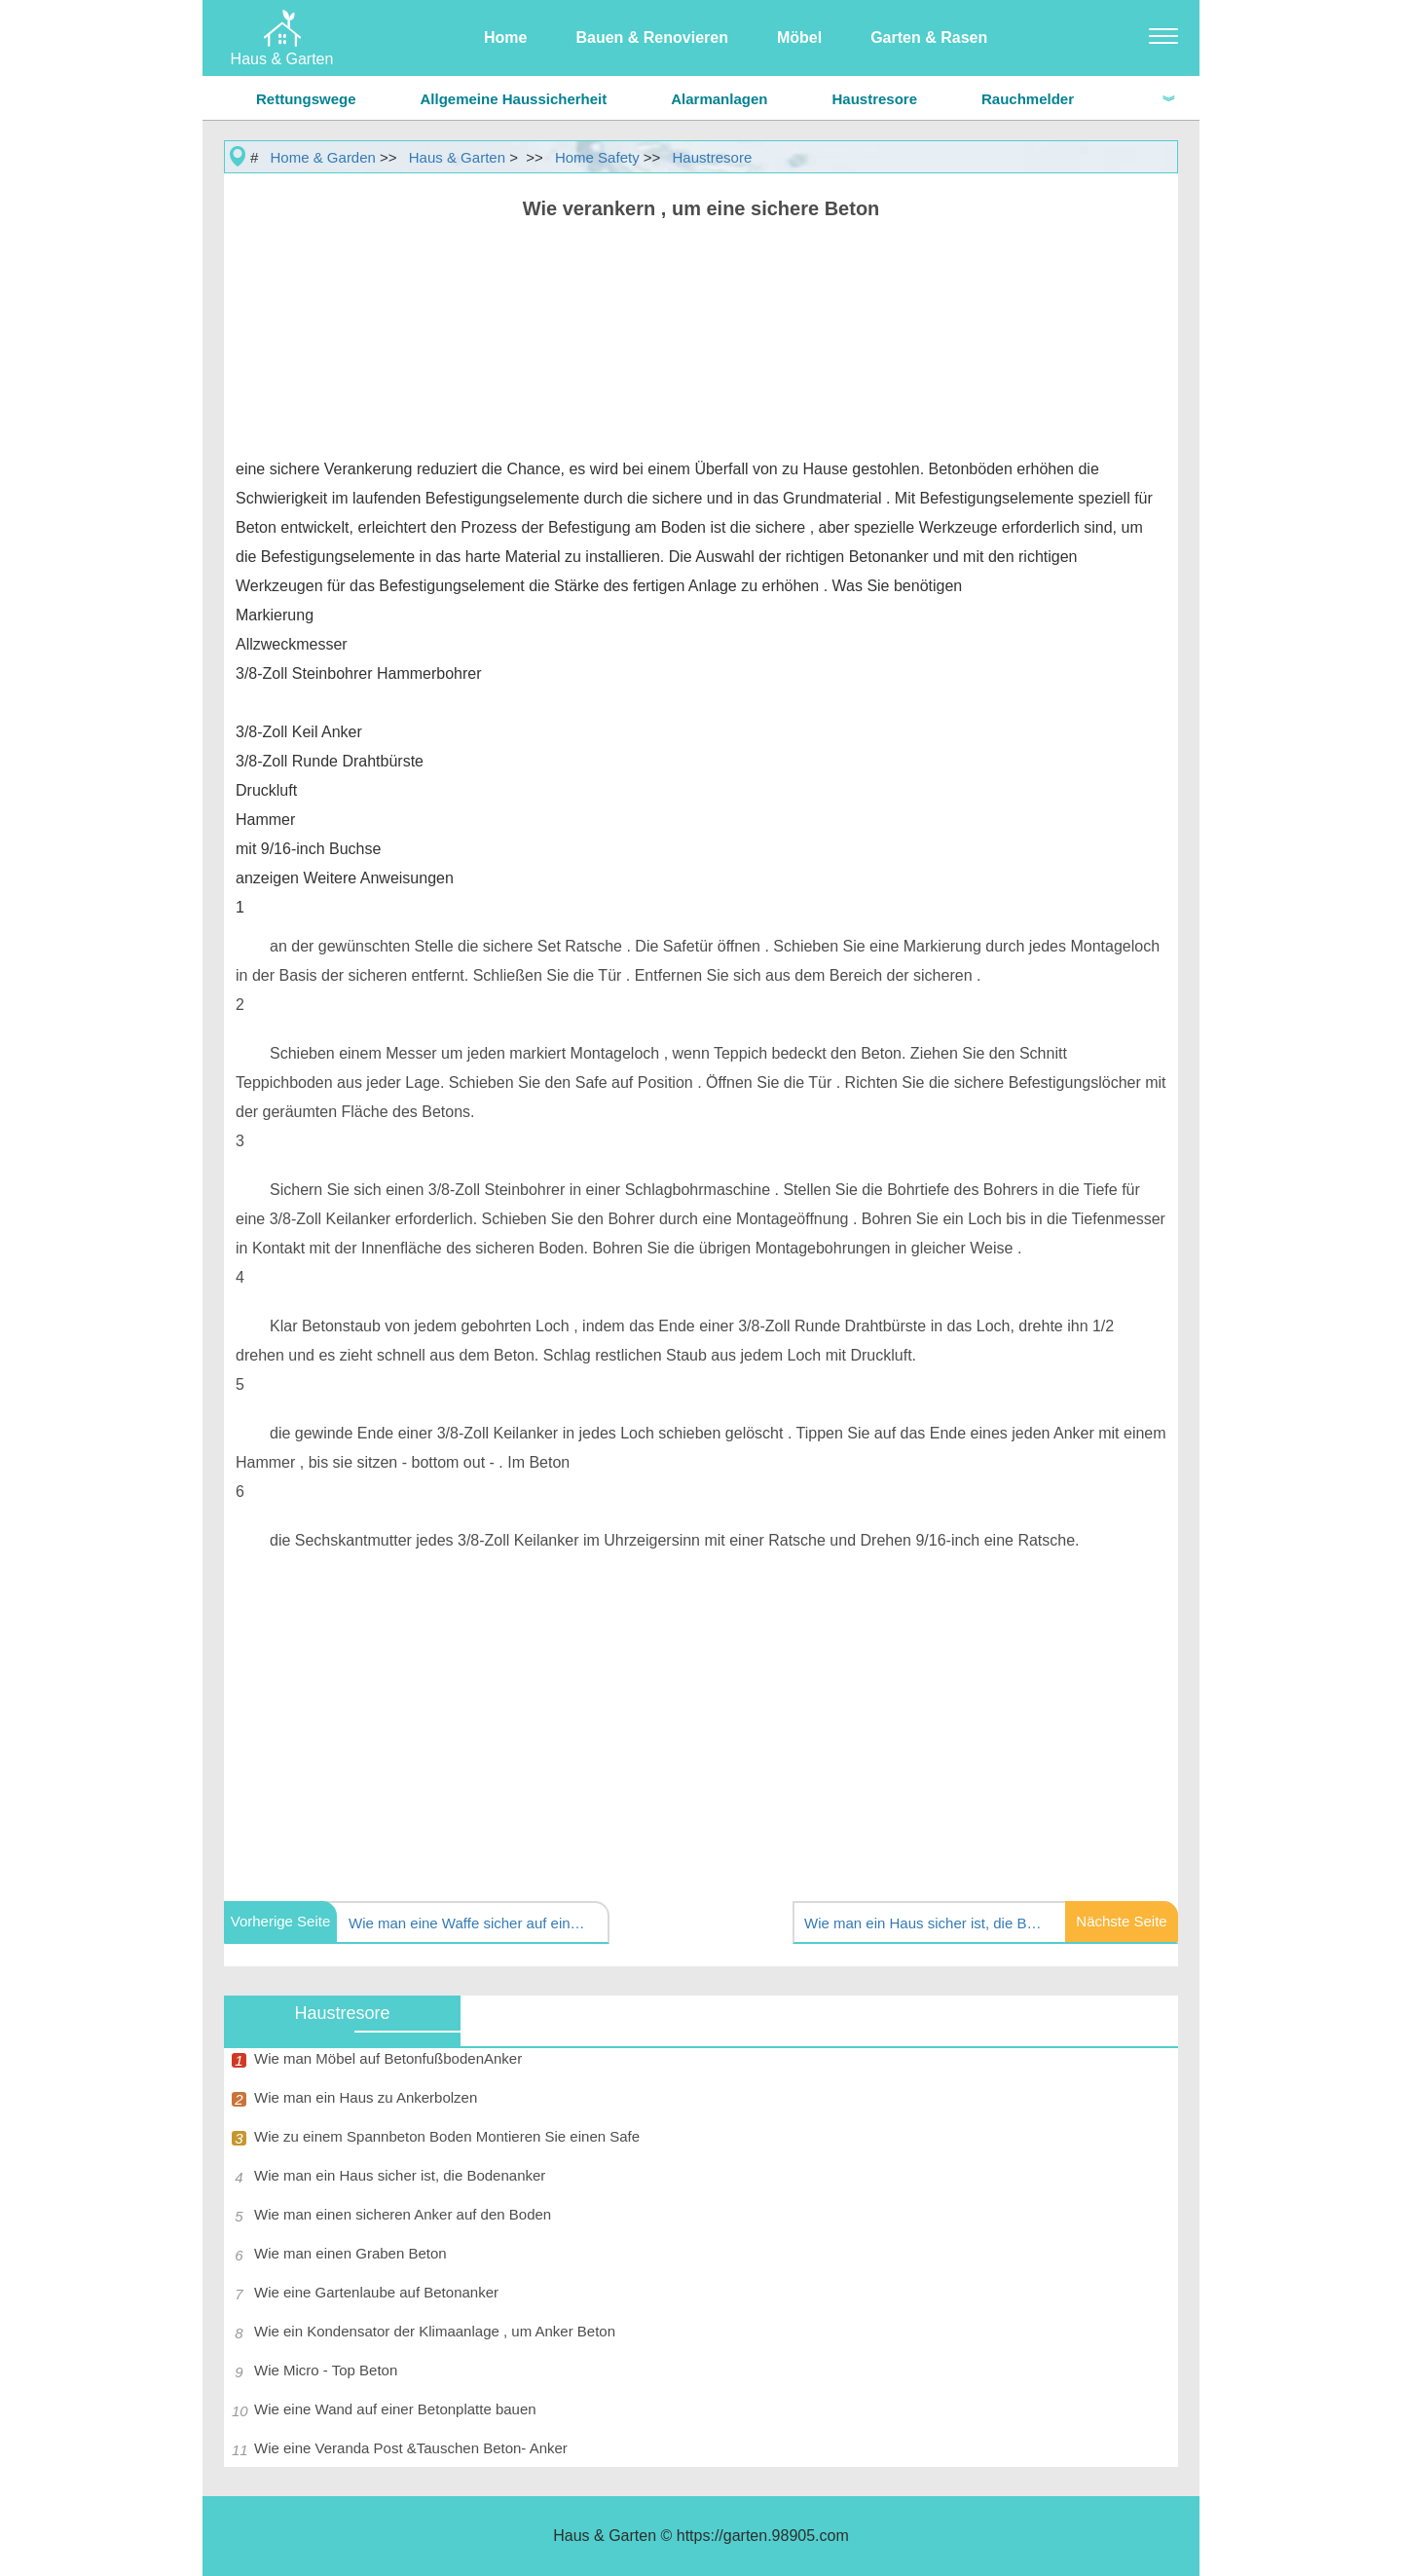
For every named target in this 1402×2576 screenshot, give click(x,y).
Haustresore (874, 99)
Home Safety (597, 157)
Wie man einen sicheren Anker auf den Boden (402, 2214)
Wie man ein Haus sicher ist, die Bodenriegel (926, 1923)
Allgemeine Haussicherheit (514, 99)
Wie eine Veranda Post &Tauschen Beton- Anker (411, 2448)
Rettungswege (306, 99)
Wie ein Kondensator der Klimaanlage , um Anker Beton (434, 2331)
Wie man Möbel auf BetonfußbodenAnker (388, 2058)
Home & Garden (323, 157)
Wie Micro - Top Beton (325, 2370)
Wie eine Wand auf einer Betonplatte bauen (395, 2409)
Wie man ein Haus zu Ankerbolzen (365, 2097)
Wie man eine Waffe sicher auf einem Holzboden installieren (470, 1923)
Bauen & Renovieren (651, 37)
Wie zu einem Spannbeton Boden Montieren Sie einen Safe (447, 2136)
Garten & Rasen (928, 37)
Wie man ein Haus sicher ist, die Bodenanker (399, 2175)
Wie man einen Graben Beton (350, 2253)
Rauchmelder (1027, 99)
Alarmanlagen (719, 99)
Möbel (799, 37)
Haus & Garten (457, 157)
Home (505, 37)
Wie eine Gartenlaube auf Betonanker (376, 2292)
